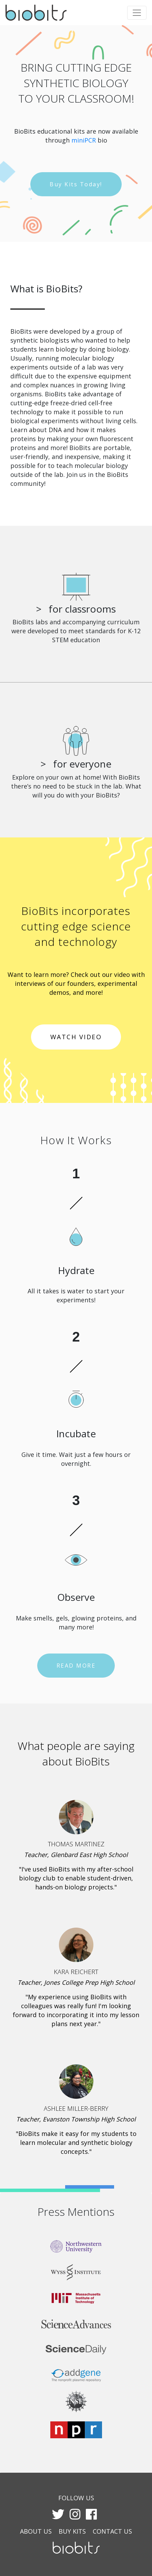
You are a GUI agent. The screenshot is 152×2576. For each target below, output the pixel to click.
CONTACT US (112, 2531)
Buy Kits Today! (76, 184)
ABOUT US (36, 2531)
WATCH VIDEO (76, 1037)
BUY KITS (72, 2531)
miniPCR (83, 140)
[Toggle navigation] (136, 13)
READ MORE (76, 1665)
